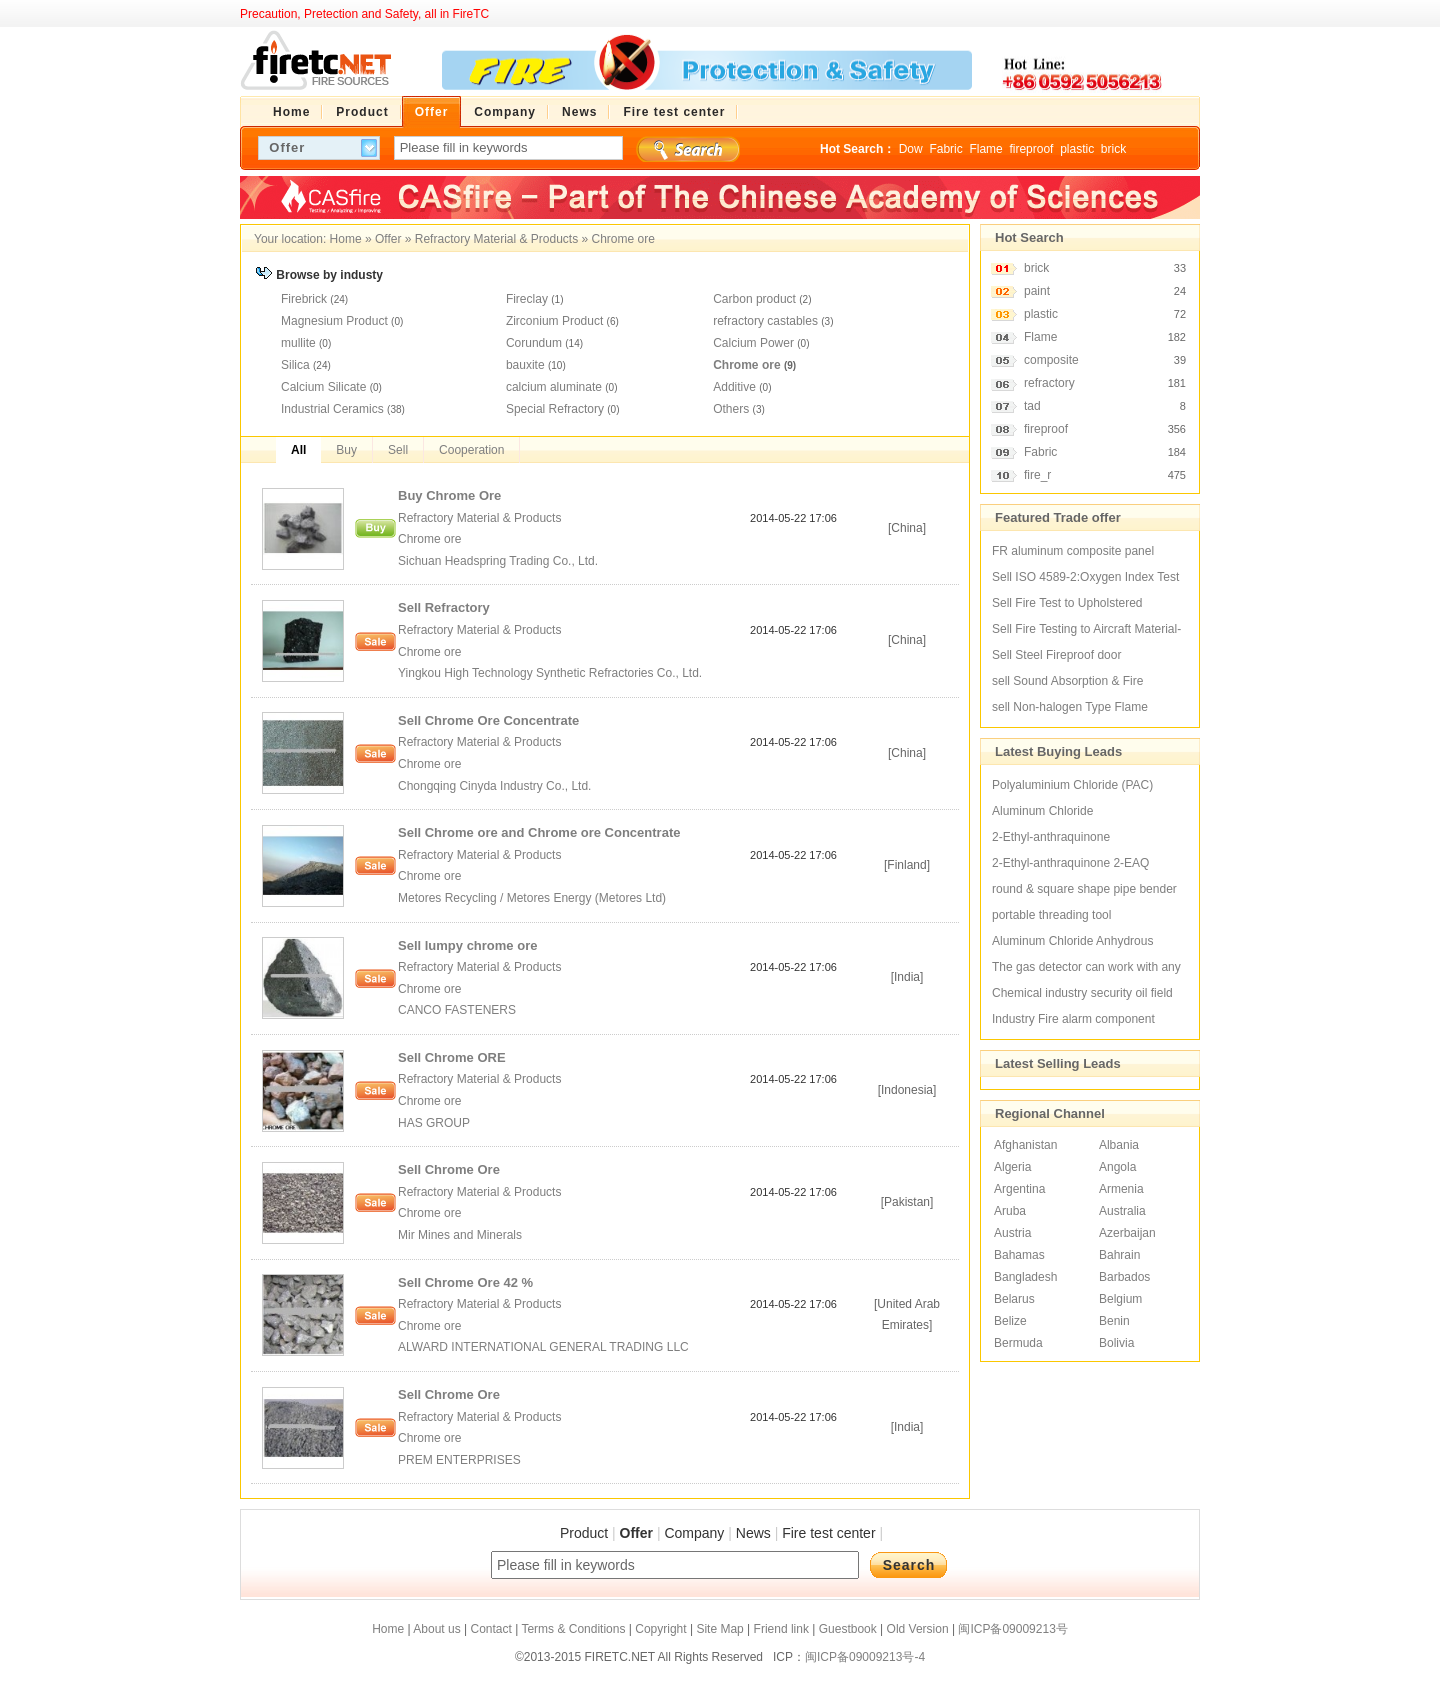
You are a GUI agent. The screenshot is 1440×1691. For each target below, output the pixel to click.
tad (1032, 406)
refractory (1049, 383)
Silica (295, 365)
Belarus (1014, 1299)
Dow (911, 149)
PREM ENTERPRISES (461, 1460)
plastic (1077, 149)
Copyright (660, 1629)
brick (1113, 149)
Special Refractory (555, 409)
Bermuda (1018, 1343)
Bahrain (1119, 1255)
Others (731, 409)
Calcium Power (753, 343)
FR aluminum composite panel (1073, 551)
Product (584, 1533)
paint (1037, 291)
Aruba (1010, 1211)
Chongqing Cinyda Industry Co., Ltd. (496, 786)
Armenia (1121, 1189)
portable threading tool (1051, 915)
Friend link (781, 1629)
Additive (734, 387)
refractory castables (765, 321)
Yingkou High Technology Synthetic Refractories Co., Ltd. (552, 673)
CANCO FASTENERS (458, 1010)
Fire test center (828, 1533)
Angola (1117, 1167)
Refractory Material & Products (496, 239)
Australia (1122, 1211)
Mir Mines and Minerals (461, 1235)
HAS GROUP (435, 1123)
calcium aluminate (554, 387)
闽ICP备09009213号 (1012, 1629)
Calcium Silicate (323, 387)
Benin (1114, 1321)
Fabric (945, 149)
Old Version (918, 1629)
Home (346, 239)
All (298, 450)
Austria (1012, 1233)
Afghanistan (1025, 1145)
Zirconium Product (554, 321)
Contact (490, 1629)
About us (436, 1629)
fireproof (1031, 149)
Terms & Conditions (573, 1629)
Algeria (1012, 1167)
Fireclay (527, 299)
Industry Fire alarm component (1073, 1019)
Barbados (1124, 1277)
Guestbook (848, 1629)
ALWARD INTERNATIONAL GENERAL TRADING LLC (545, 1347)
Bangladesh (1025, 1277)
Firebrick (304, 299)
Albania (1119, 1145)
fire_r (1037, 475)
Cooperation (471, 450)
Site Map (719, 1629)
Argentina (1019, 1189)
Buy (346, 450)
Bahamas (1019, 1255)
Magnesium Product (334, 321)
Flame (985, 149)
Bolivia (1116, 1343)
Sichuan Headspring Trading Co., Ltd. (498, 561)
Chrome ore (623, 239)
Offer (388, 239)
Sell (398, 450)
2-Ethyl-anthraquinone (1051, 837)
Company (694, 1533)
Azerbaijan (1127, 1233)
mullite (298, 343)
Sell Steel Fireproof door (1056, 655)
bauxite (525, 365)
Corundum (534, 343)
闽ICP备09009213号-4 (865, 1657)
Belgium (1120, 1299)
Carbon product (754, 299)
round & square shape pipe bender (1084, 889)
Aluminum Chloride (1042, 811)
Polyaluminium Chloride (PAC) (1072, 785)
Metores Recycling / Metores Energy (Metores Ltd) (533, 898)
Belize (1010, 1321)
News (753, 1533)
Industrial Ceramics (332, 409)
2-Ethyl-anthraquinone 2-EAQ (1070, 863)
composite (1051, 360)
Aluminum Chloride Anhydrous (1072, 941)
